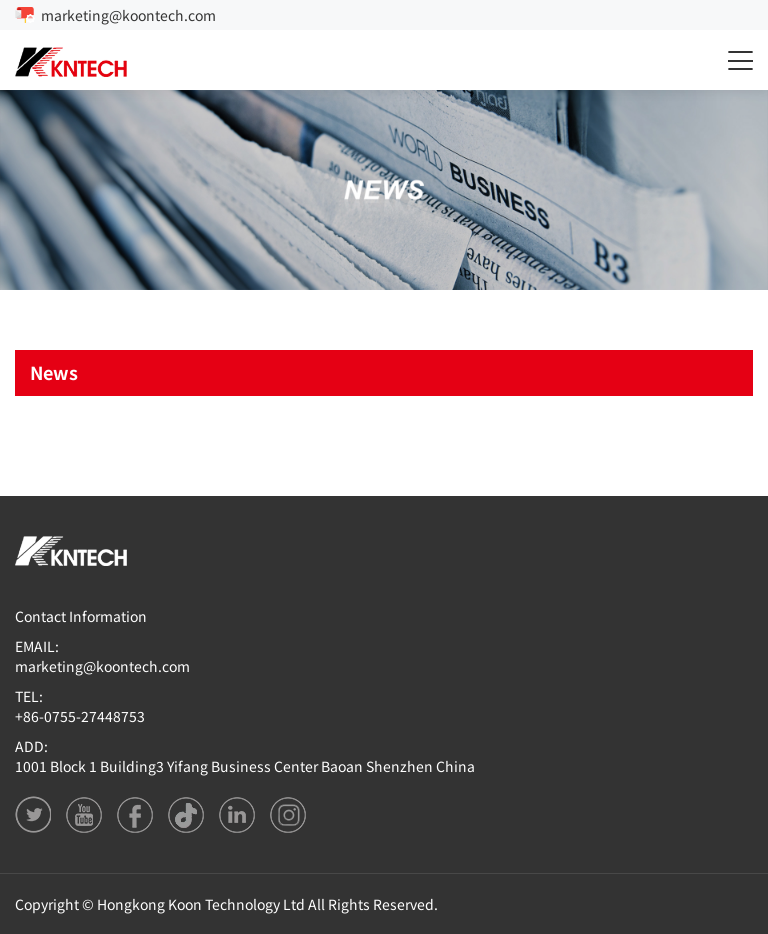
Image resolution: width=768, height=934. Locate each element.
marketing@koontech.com (128, 15)
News (54, 372)
